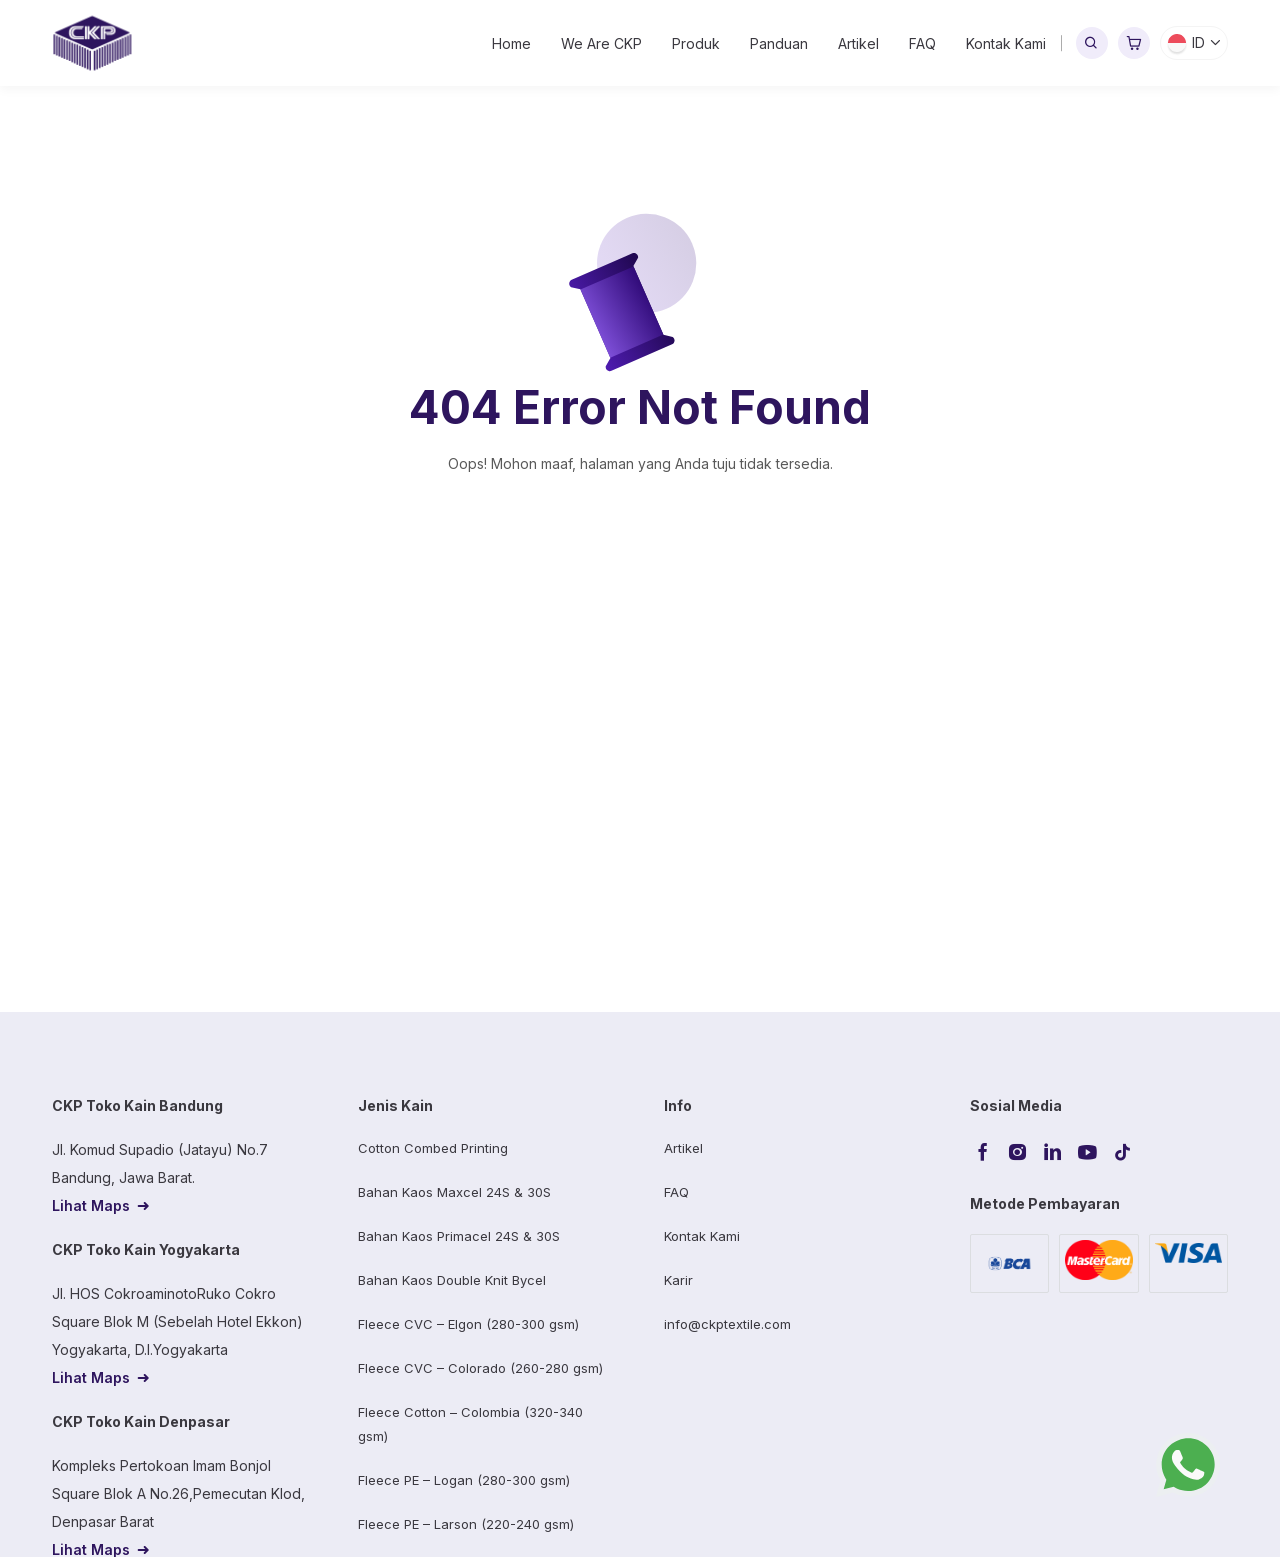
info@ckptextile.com (727, 1324)
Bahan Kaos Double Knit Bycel (452, 1280)
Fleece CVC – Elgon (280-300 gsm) (468, 1324)
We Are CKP (601, 43)
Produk (696, 43)
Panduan (779, 43)
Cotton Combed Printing (433, 1148)
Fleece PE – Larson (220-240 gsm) (466, 1524)
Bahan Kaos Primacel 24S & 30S (459, 1236)
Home (511, 43)
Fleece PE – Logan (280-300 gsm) (464, 1480)
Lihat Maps (91, 1205)
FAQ (922, 43)
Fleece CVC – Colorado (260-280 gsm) (480, 1368)
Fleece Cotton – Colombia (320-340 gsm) (470, 1424)
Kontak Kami (1006, 43)
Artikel (858, 43)
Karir (678, 1280)
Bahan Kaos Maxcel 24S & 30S (454, 1192)
